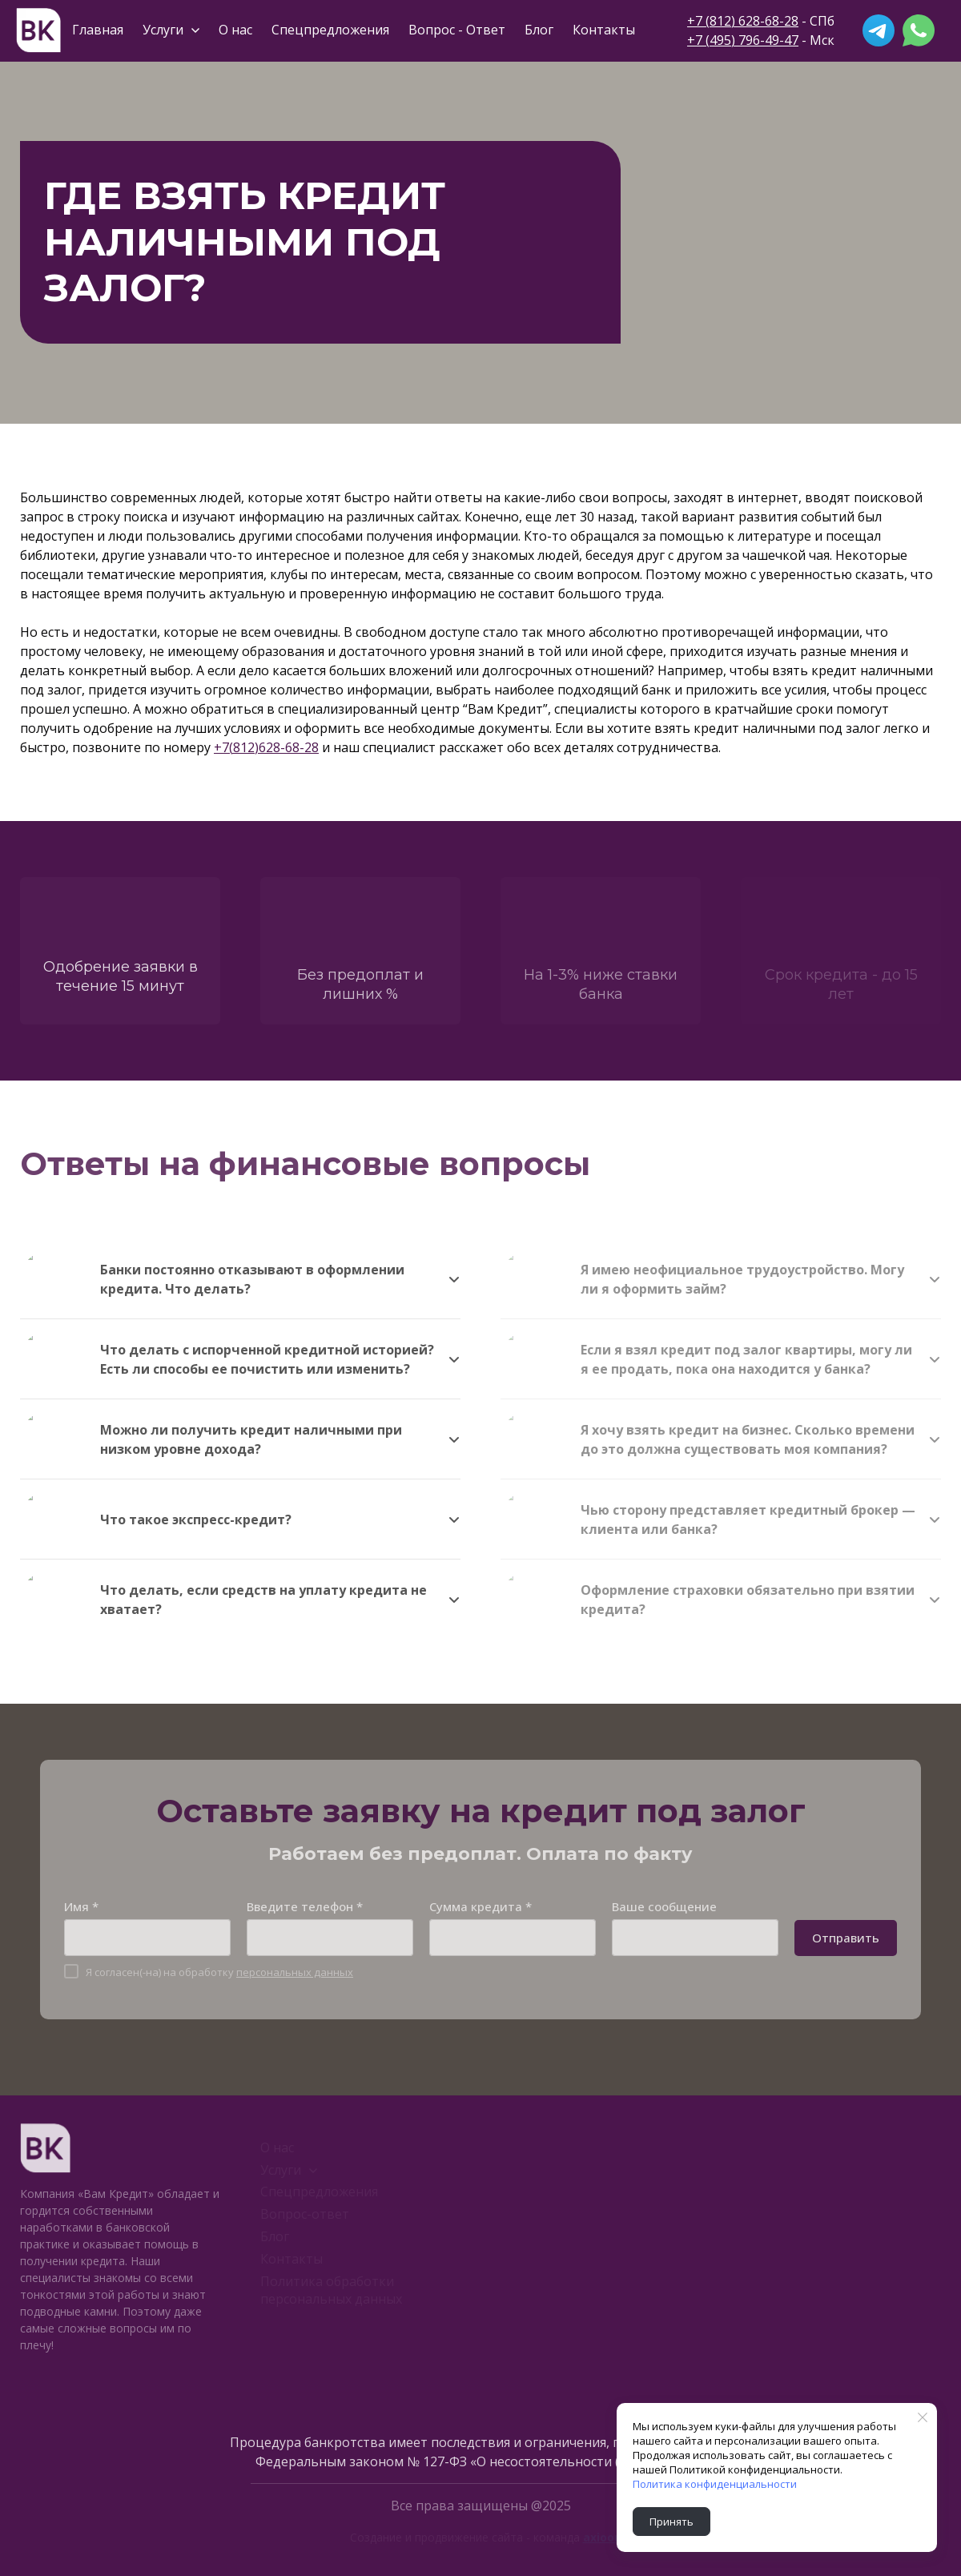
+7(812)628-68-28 (266, 747)
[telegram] (878, 30)
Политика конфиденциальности (715, 2484)
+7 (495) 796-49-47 (742, 40)
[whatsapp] (919, 30)
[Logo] (38, 30)
